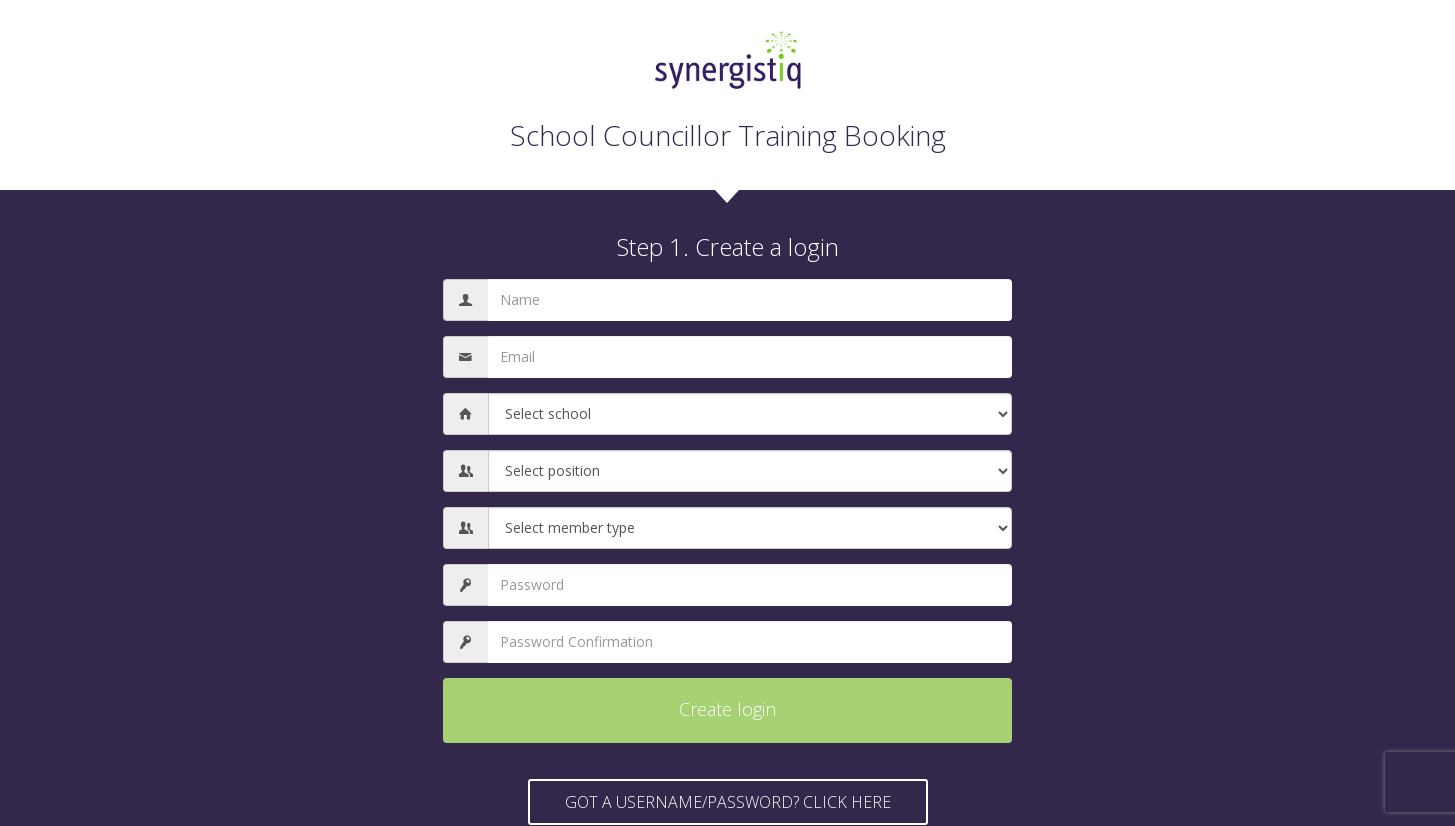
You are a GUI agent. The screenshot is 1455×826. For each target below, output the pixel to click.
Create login (727, 709)
